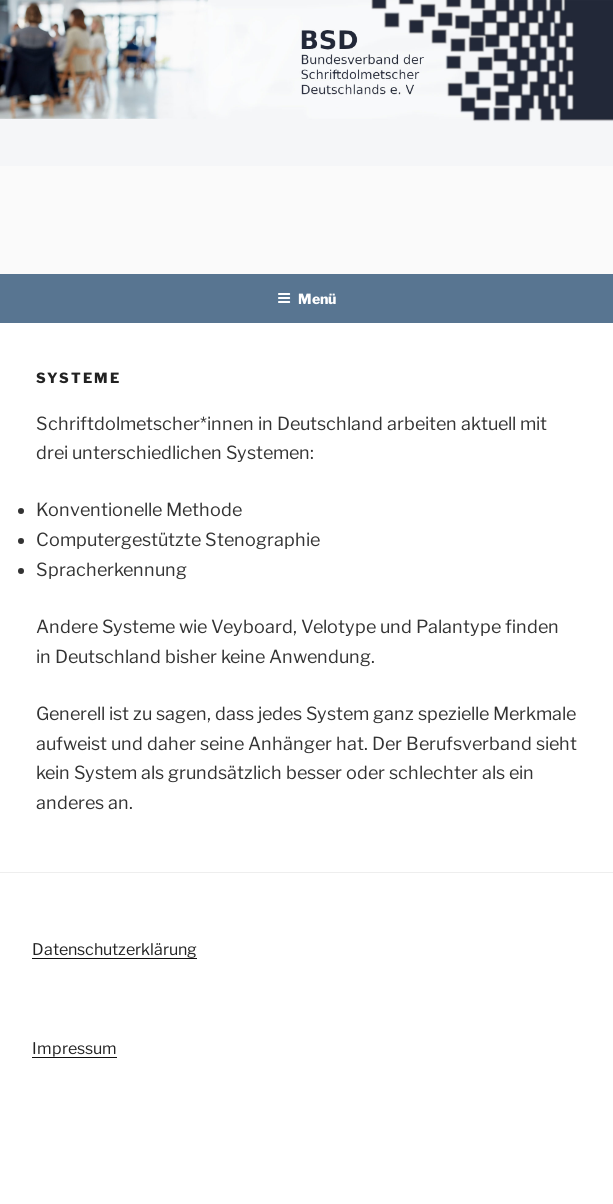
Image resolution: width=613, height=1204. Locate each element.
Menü (306, 298)
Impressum (74, 1048)
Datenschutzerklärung (114, 949)
